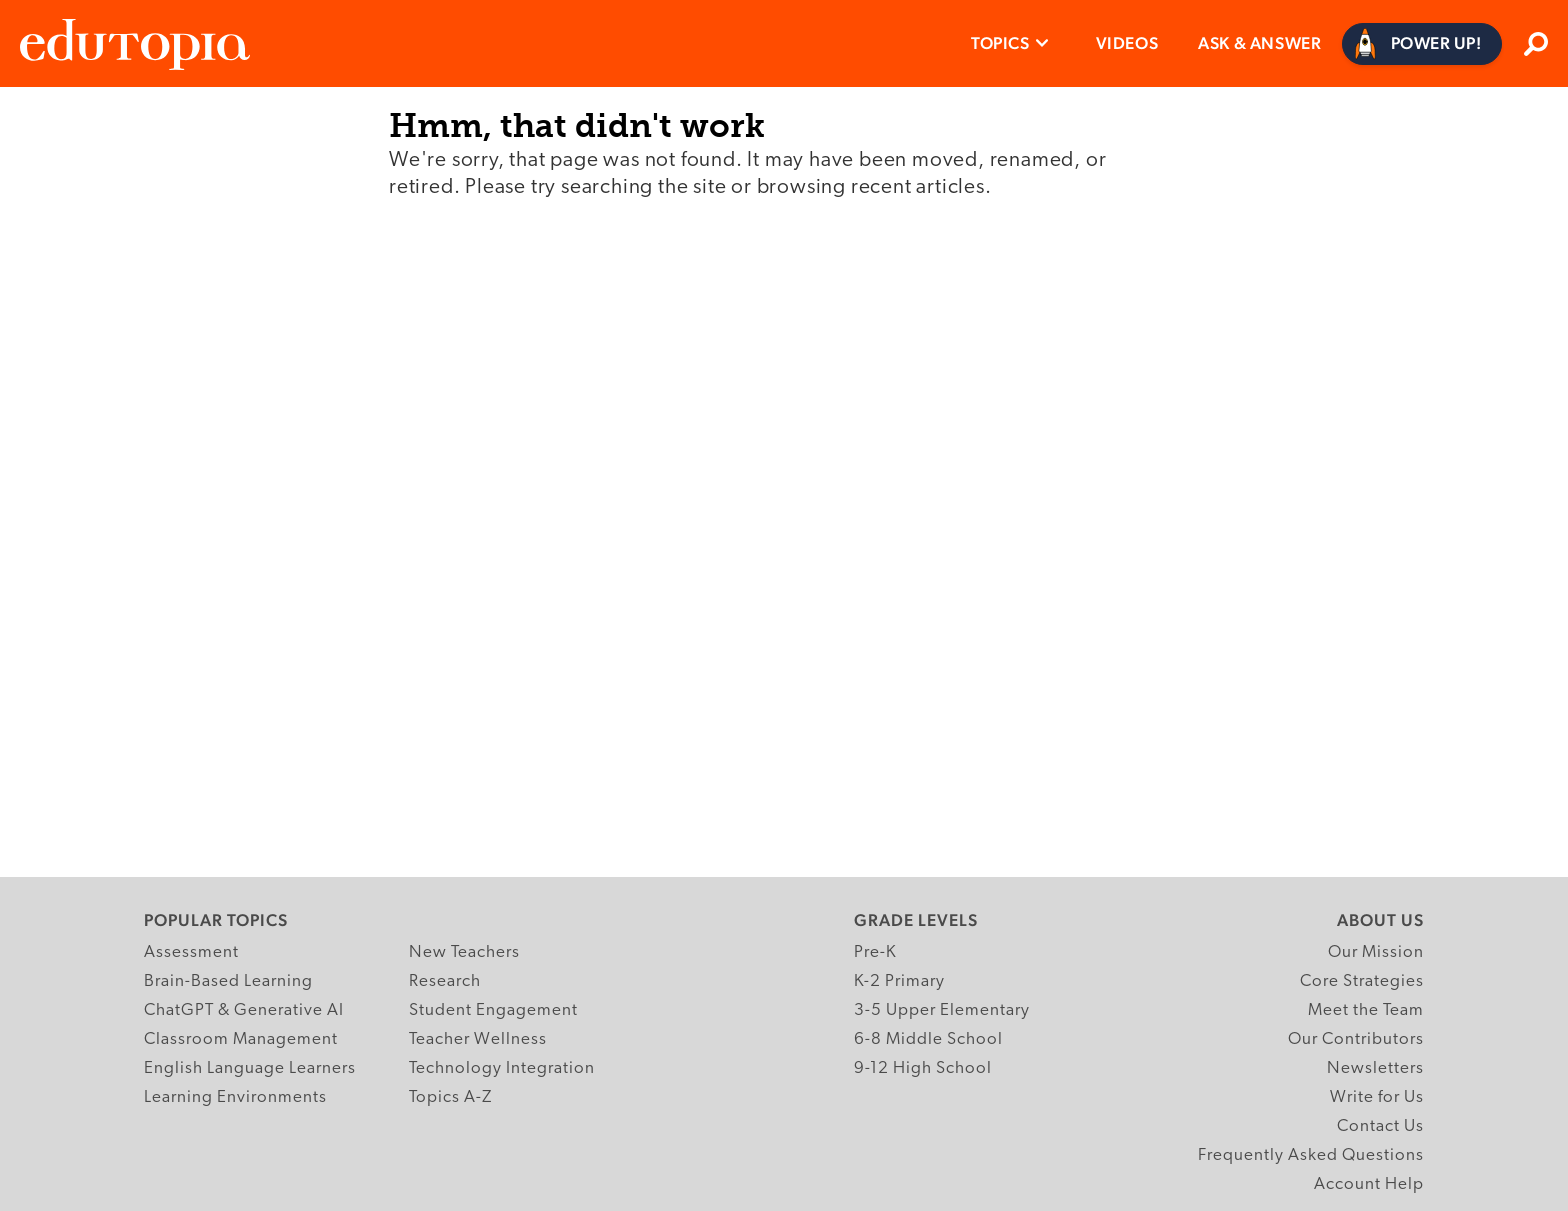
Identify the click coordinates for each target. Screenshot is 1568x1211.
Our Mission (1376, 952)
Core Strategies (1362, 981)
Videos (1127, 43)
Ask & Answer (1259, 43)
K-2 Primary (899, 981)
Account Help (1369, 1184)
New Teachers (464, 952)
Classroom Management (241, 1039)
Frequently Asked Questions (1311, 1155)
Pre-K (875, 952)
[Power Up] (1422, 44)
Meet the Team (1366, 1010)
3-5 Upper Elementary (942, 1010)
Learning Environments (235, 1097)
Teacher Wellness (478, 1039)
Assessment (191, 952)
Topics (1000, 43)
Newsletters (1375, 1068)
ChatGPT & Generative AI (244, 1010)
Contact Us (1380, 1126)
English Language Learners (250, 1068)
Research (445, 981)
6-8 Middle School (928, 1039)
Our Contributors (1356, 1039)
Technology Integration (502, 1068)
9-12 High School (923, 1068)
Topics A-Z (450, 1097)
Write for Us (1377, 1097)
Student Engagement (493, 1010)
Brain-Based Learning (228, 981)
